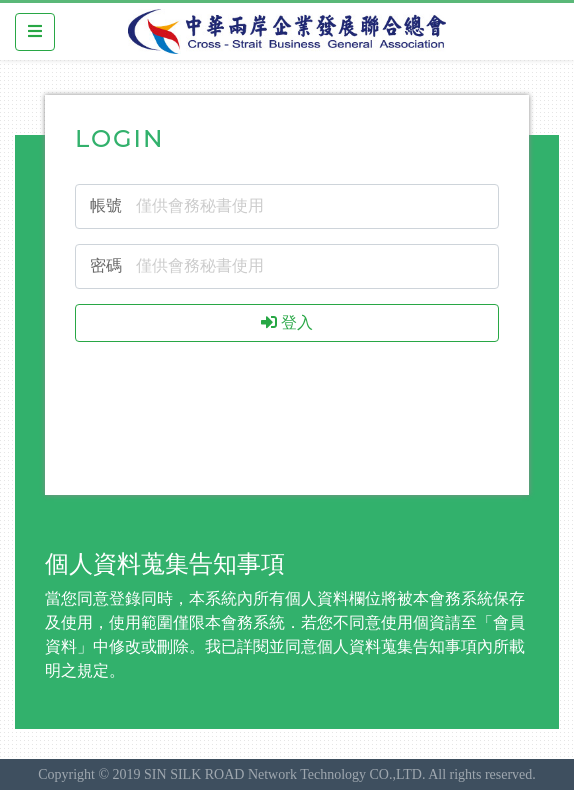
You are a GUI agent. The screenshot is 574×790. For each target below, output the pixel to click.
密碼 (106, 265)
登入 (287, 322)
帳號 (106, 205)
